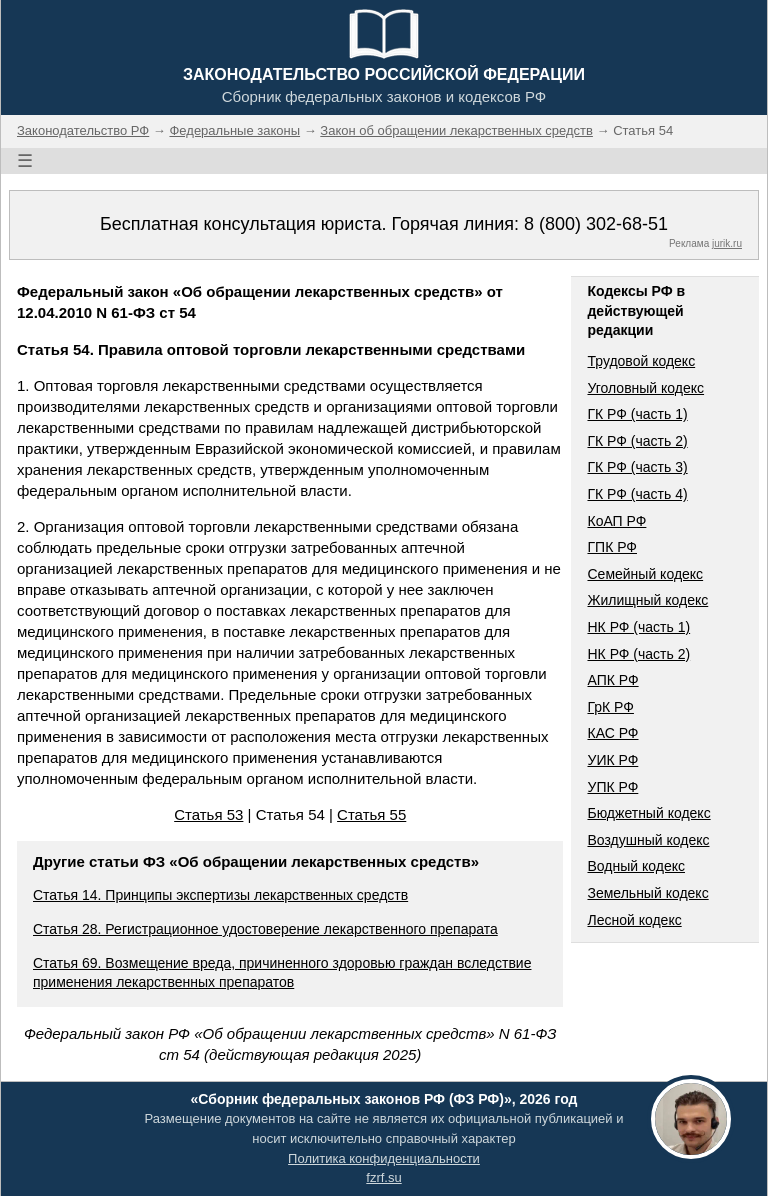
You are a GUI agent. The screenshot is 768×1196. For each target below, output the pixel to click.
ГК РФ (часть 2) (637, 441)
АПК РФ (612, 680)
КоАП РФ (616, 521)
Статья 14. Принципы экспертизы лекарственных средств (220, 895)
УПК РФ (612, 787)
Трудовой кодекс (641, 361)
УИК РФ (612, 760)
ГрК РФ (610, 707)
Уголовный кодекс (645, 388)
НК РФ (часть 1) (638, 627)
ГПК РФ (612, 547)
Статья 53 (208, 814)
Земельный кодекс (647, 893)
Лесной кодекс (634, 920)
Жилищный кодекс (647, 600)
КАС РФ (612, 733)
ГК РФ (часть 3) (637, 467)
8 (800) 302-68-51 (596, 224)
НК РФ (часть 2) (638, 654)
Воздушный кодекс (648, 840)
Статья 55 (371, 814)
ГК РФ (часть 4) (637, 494)
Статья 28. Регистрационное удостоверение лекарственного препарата (265, 929)
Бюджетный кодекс (648, 813)
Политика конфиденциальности (384, 1158)
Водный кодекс (636, 866)
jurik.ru (727, 243)
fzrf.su (383, 1177)
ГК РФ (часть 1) (637, 414)
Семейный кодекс (645, 574)
